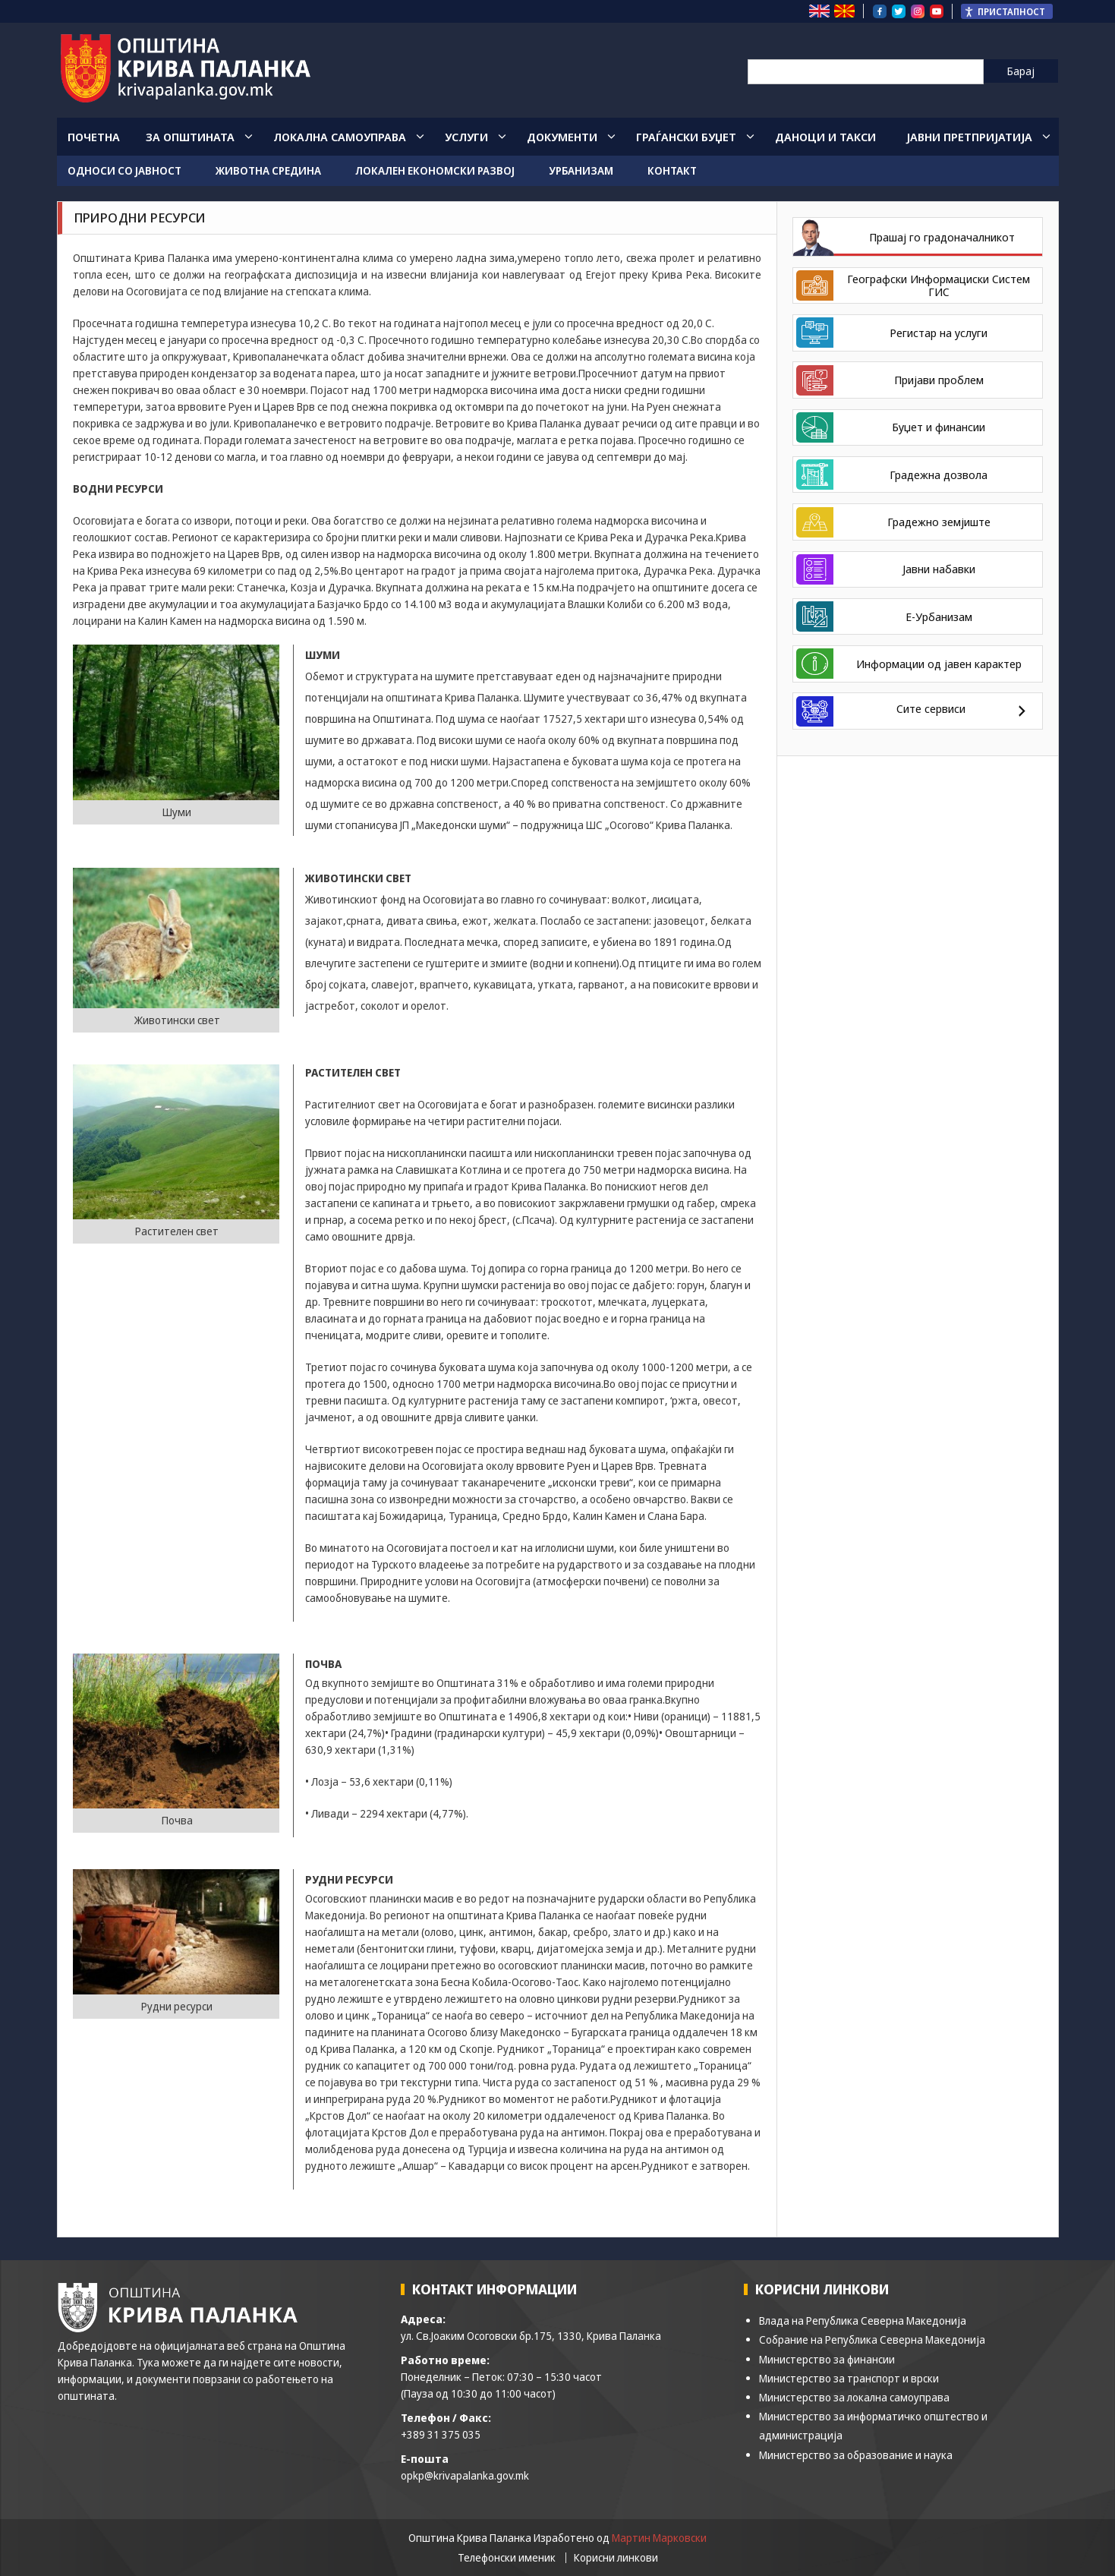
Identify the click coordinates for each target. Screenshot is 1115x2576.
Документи (562, 136)
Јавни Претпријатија (969, 136)
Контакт (672, 170)
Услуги (466, 136)
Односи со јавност (124, 170)
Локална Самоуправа (339, 136)
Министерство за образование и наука (856, 2455)
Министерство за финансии (827, 2359)
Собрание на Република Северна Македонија (872, 2339)
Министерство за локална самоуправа (854, 2397)
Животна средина (268, 170)
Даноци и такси (825, 136)
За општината (190, 136)
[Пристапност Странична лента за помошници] (1007, 11)
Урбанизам (581, 170)
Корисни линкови (616, 2557)
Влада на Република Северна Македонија (862, 2320)
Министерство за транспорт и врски (849, 2378)
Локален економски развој (435, 170)
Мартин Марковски (659, 2537)
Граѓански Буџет (686, 136)
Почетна (94, 136)
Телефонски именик (507, 2557)
